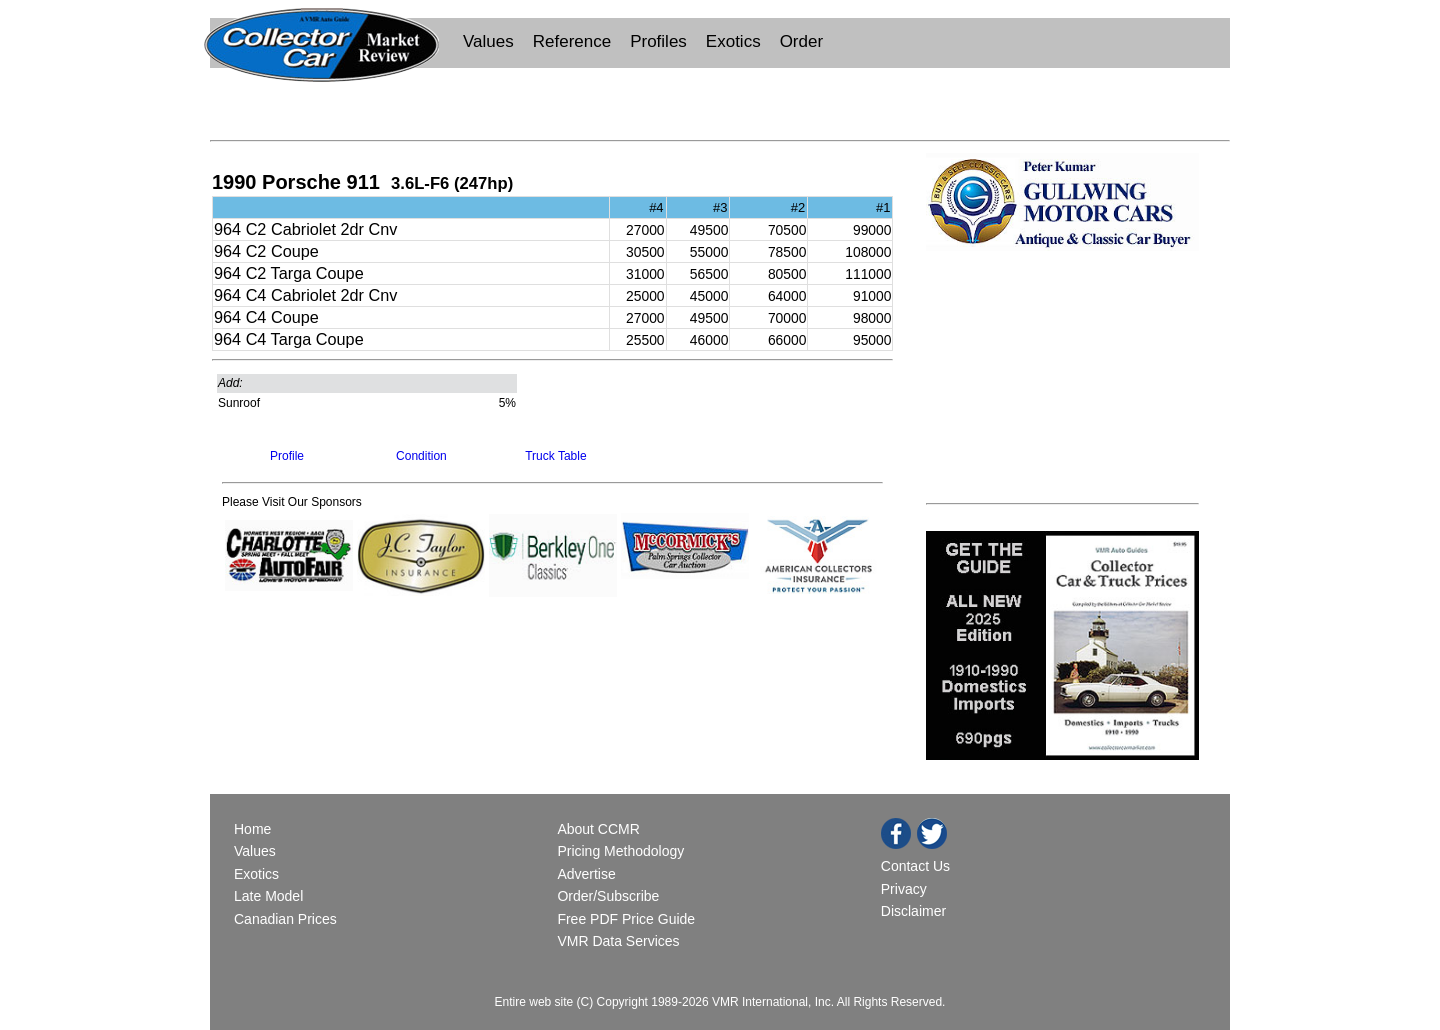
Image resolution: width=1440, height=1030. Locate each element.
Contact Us (915, 866)
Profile (287, 456)
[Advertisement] (720, 102)
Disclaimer (913, 911)
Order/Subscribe (608, 896)
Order (801, 41)
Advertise (586, 874)
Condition (421, 456)
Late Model (268, 896)
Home (254, 829)
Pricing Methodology (620, 851)
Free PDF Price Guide (626, 919)
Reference (572, 41)
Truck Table (555, 456)
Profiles (658, 41)
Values (488, 41)
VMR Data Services (618, 941)
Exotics (733, 41)
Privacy (904, 889)
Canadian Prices (285, 919)
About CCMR (598, 829)
